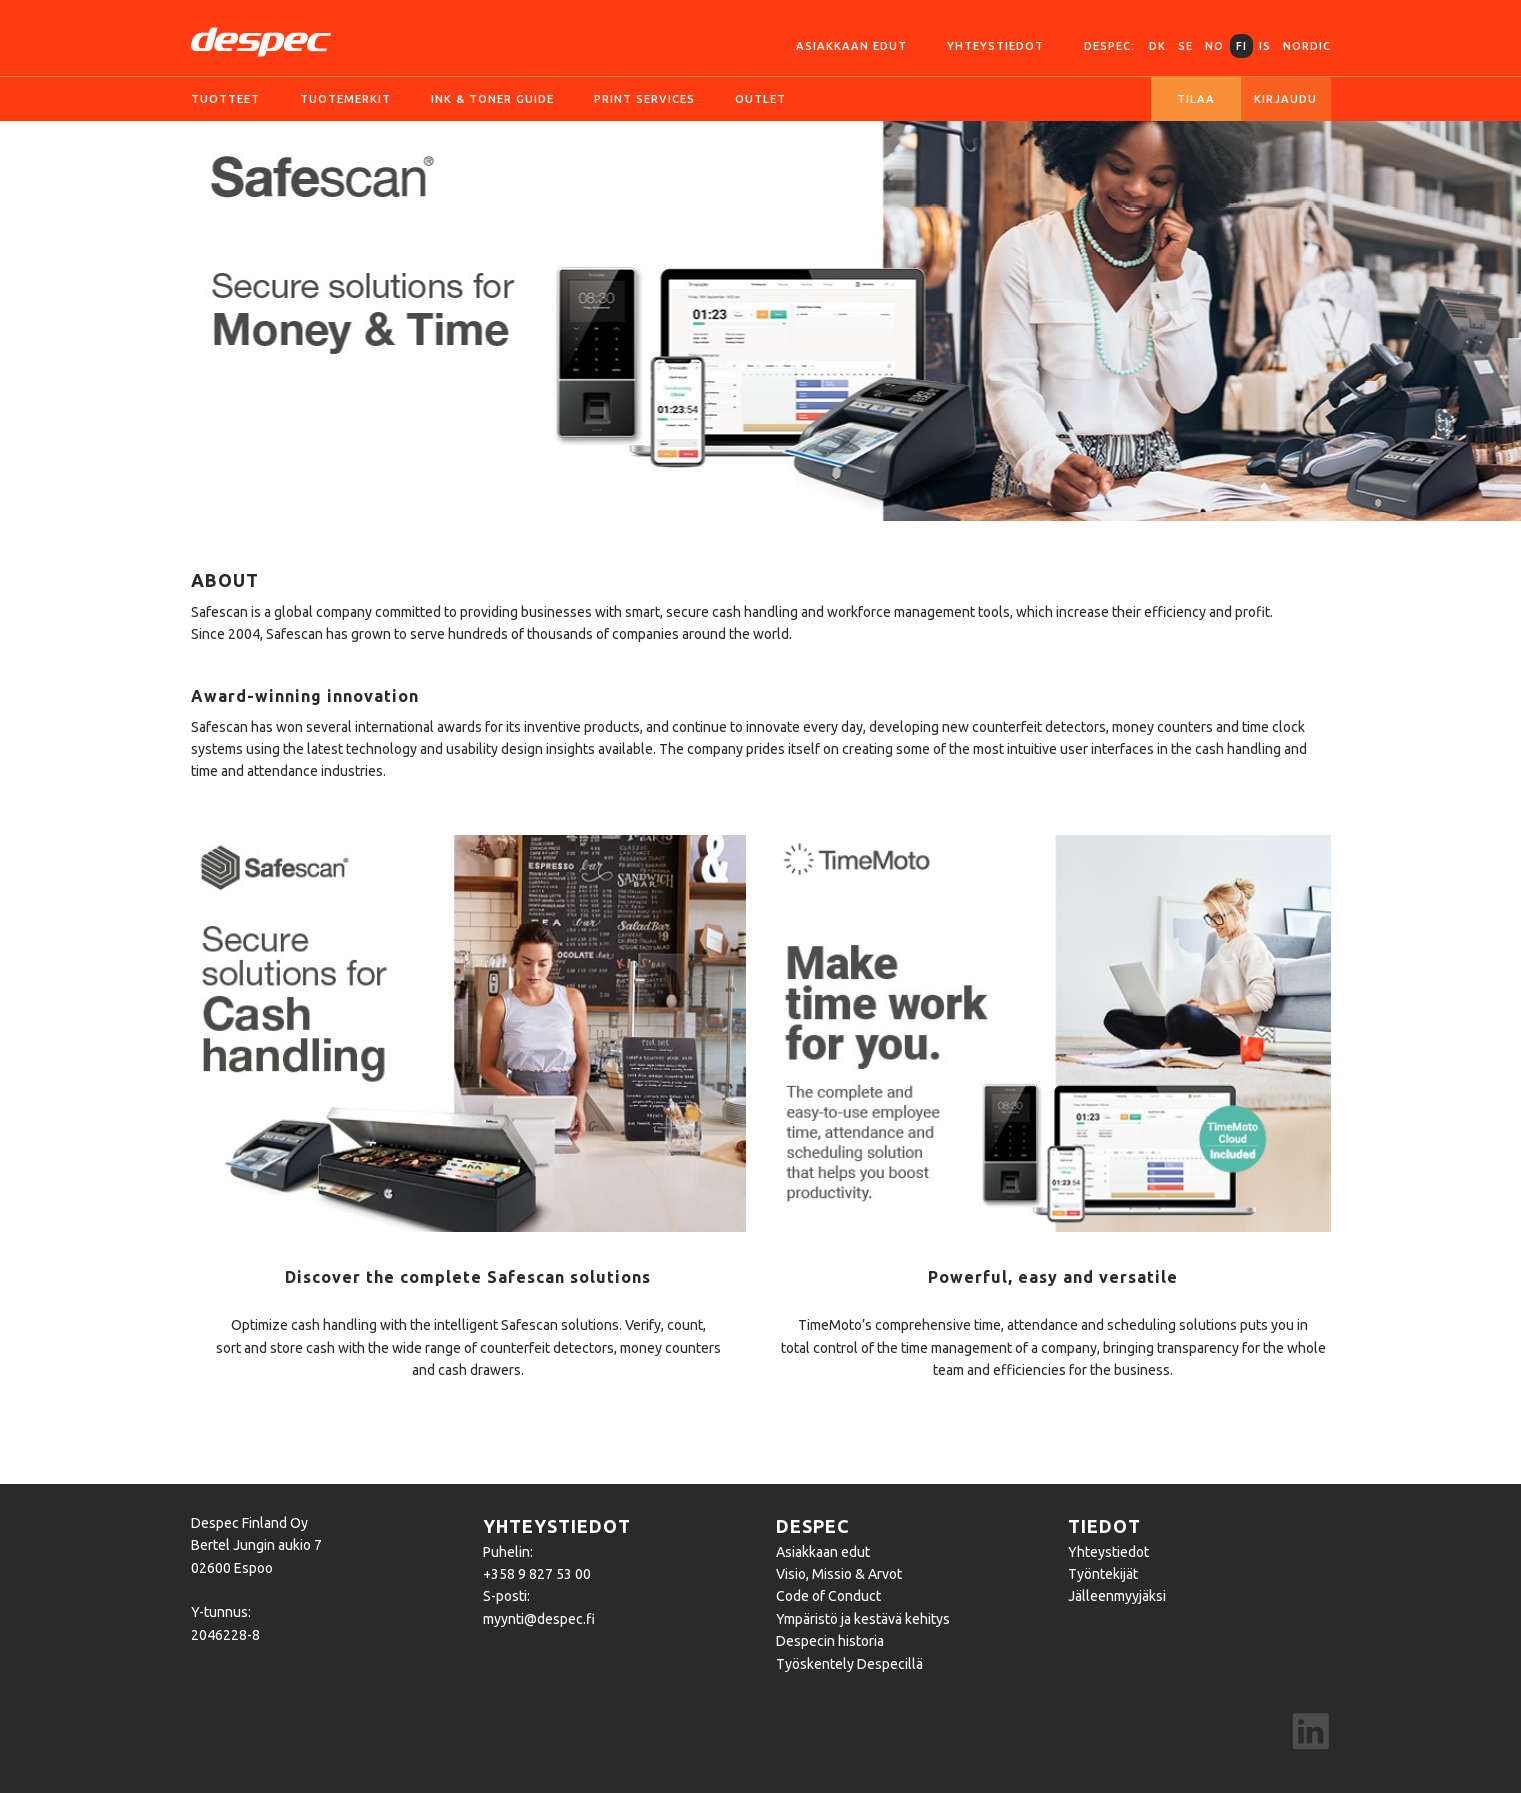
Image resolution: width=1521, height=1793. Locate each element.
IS (1265, 46)
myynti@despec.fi (539, 1619)
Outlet (760, 99)
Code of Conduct (828, 1596)
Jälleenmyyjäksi (1117, 1596)
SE (1185, 46)
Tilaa (1196, 99)
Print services (644, 99)
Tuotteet (225, 99)
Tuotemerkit (345, 99)
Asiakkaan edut (851, 46)
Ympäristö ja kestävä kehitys (863, 1619)
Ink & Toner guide (492, 99)
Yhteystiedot (995, 46)
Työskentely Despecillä (849, 1664)
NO (1214, 46)
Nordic (1307, 46)
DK (1157, 46)
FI (1241, 46)
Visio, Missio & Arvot (839, 1574)
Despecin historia (830, 1641)
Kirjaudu (1285, 99)
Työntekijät (1103, 1574)
